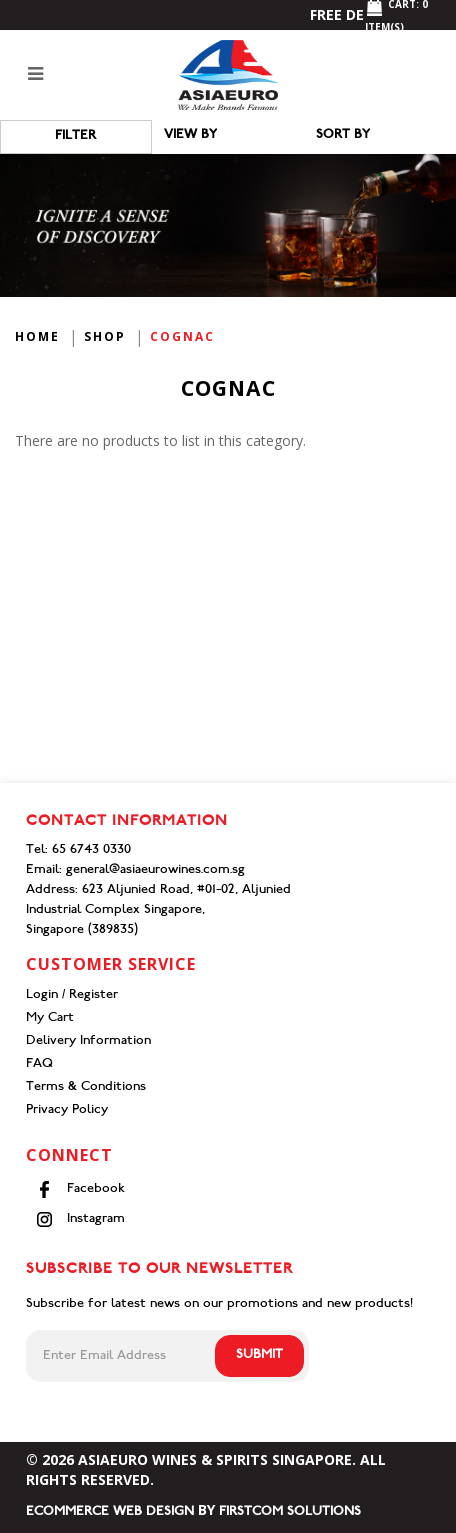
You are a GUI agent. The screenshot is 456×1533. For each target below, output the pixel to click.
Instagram (80, 1219)
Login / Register (72, 995)
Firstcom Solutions (290, 1512)
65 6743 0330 (91, 850)
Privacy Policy (67, 1110)
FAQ (39, 1064)
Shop (105, 336)
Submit (259, 1355)
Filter (75, 136)
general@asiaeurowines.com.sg (155, 870)
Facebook (80, 1189)
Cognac (182, 336)
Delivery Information (88, 1041)
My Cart (50, 1018)
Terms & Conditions (86, 1087)
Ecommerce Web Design (110, 1512)
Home (37, 336)
